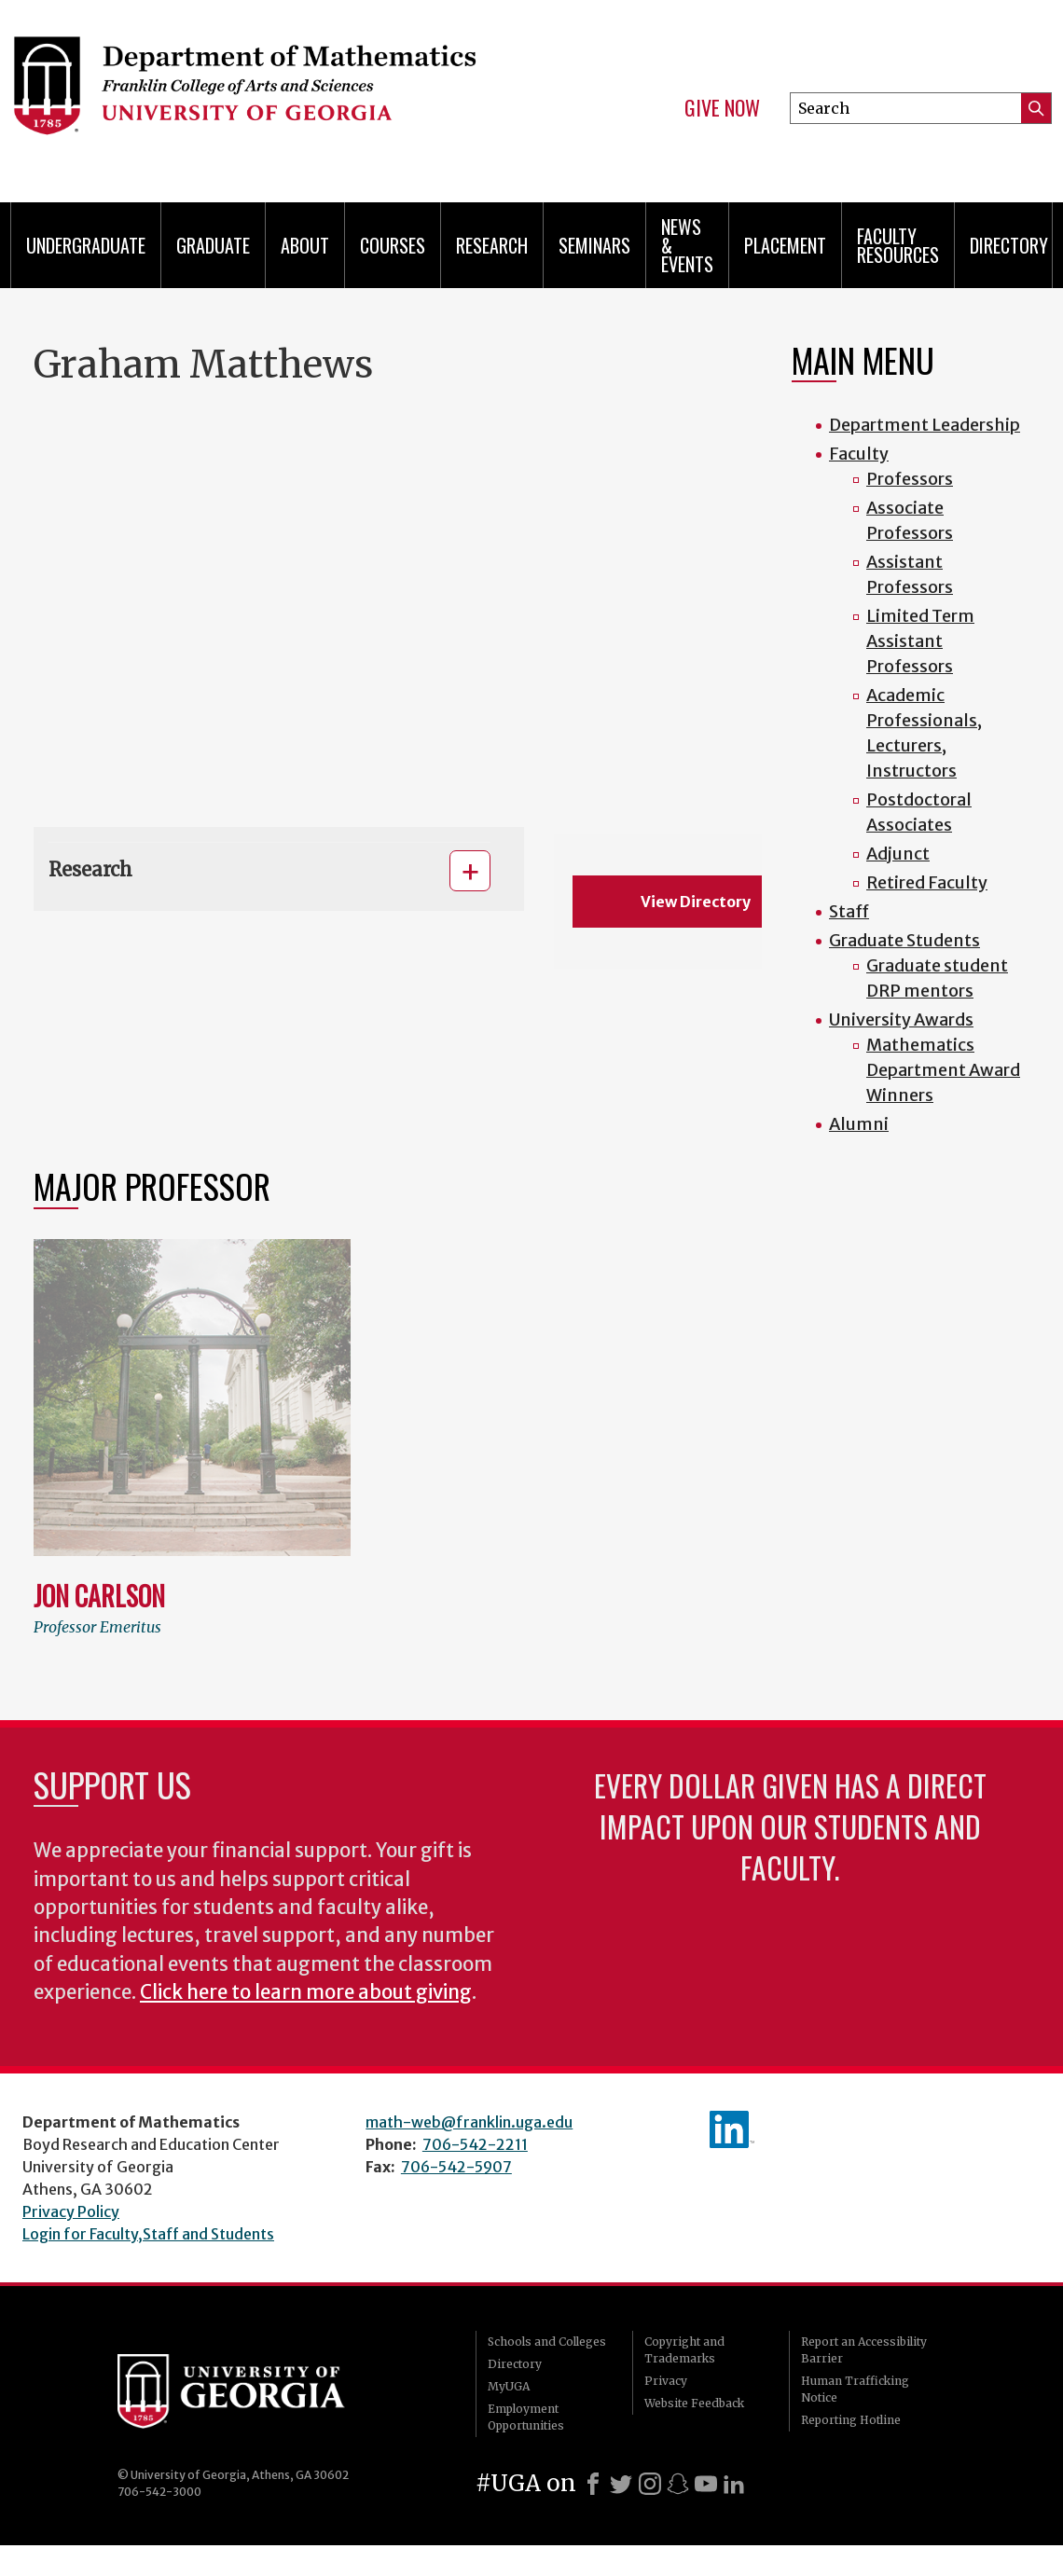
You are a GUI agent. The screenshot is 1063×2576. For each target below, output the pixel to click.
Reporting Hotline (851, 2420)
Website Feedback (694, 2403)
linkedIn (732, 2129)
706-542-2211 (475, 2144)
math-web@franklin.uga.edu (469, 2122)
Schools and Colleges (547, 2342)
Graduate (213, 245)
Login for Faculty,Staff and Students (148, 2234)
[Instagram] (650, 2484)
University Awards (901, 1019)
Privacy (665, 2381)
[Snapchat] (678, 2484)
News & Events (687, 245)
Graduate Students (904, 940)
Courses (392, 245)
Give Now (722, 108)
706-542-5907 (456, 2166)
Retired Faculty (926, 882)
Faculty (859, 453)
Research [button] (90, 869)
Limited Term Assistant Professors (920, 641)
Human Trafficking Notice (855, 2389)
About (305, 245)
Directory (1009, 245)
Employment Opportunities (526, 2417)
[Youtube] (706, 2484)
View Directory (696, 901)
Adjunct (898, 853)
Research (492, 245)
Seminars (594, 245)
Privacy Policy (70, 2211)
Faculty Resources (898, 245)
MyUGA (509, 2386)
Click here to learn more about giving (306, 1992)
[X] (621, 2484)
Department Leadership (924, 424)
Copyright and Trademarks (684, 2350)
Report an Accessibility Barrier (864, 2350)
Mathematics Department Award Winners (943, 1070)
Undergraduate (85, 245)
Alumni (859, 1124)
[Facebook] (593, 2484)
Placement (785, 245)
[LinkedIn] (734, 2484)
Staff (849, 911)
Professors (909, 478)
